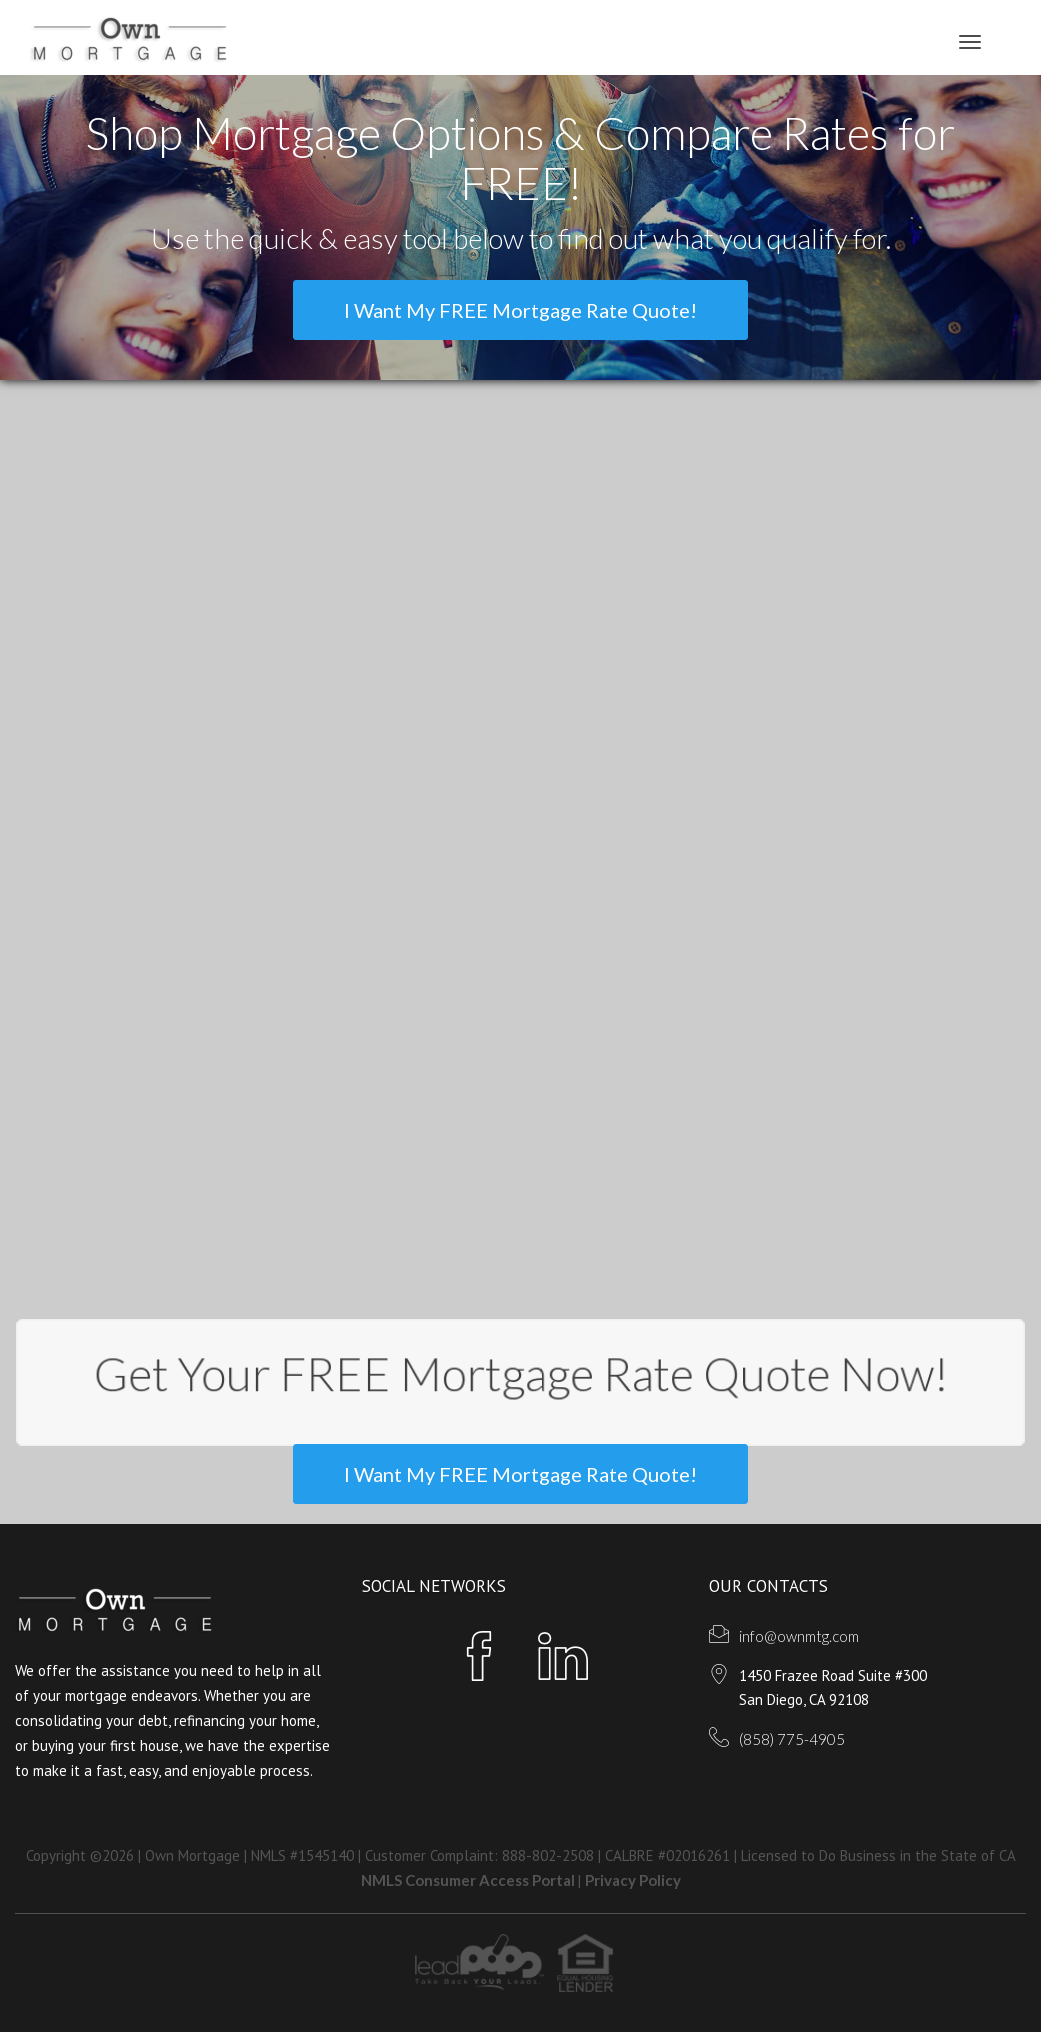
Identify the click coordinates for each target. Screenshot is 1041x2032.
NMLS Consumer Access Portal (469, 1880)
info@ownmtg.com (799, 1636)
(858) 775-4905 (792, 1739)
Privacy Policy (633, 1880)
